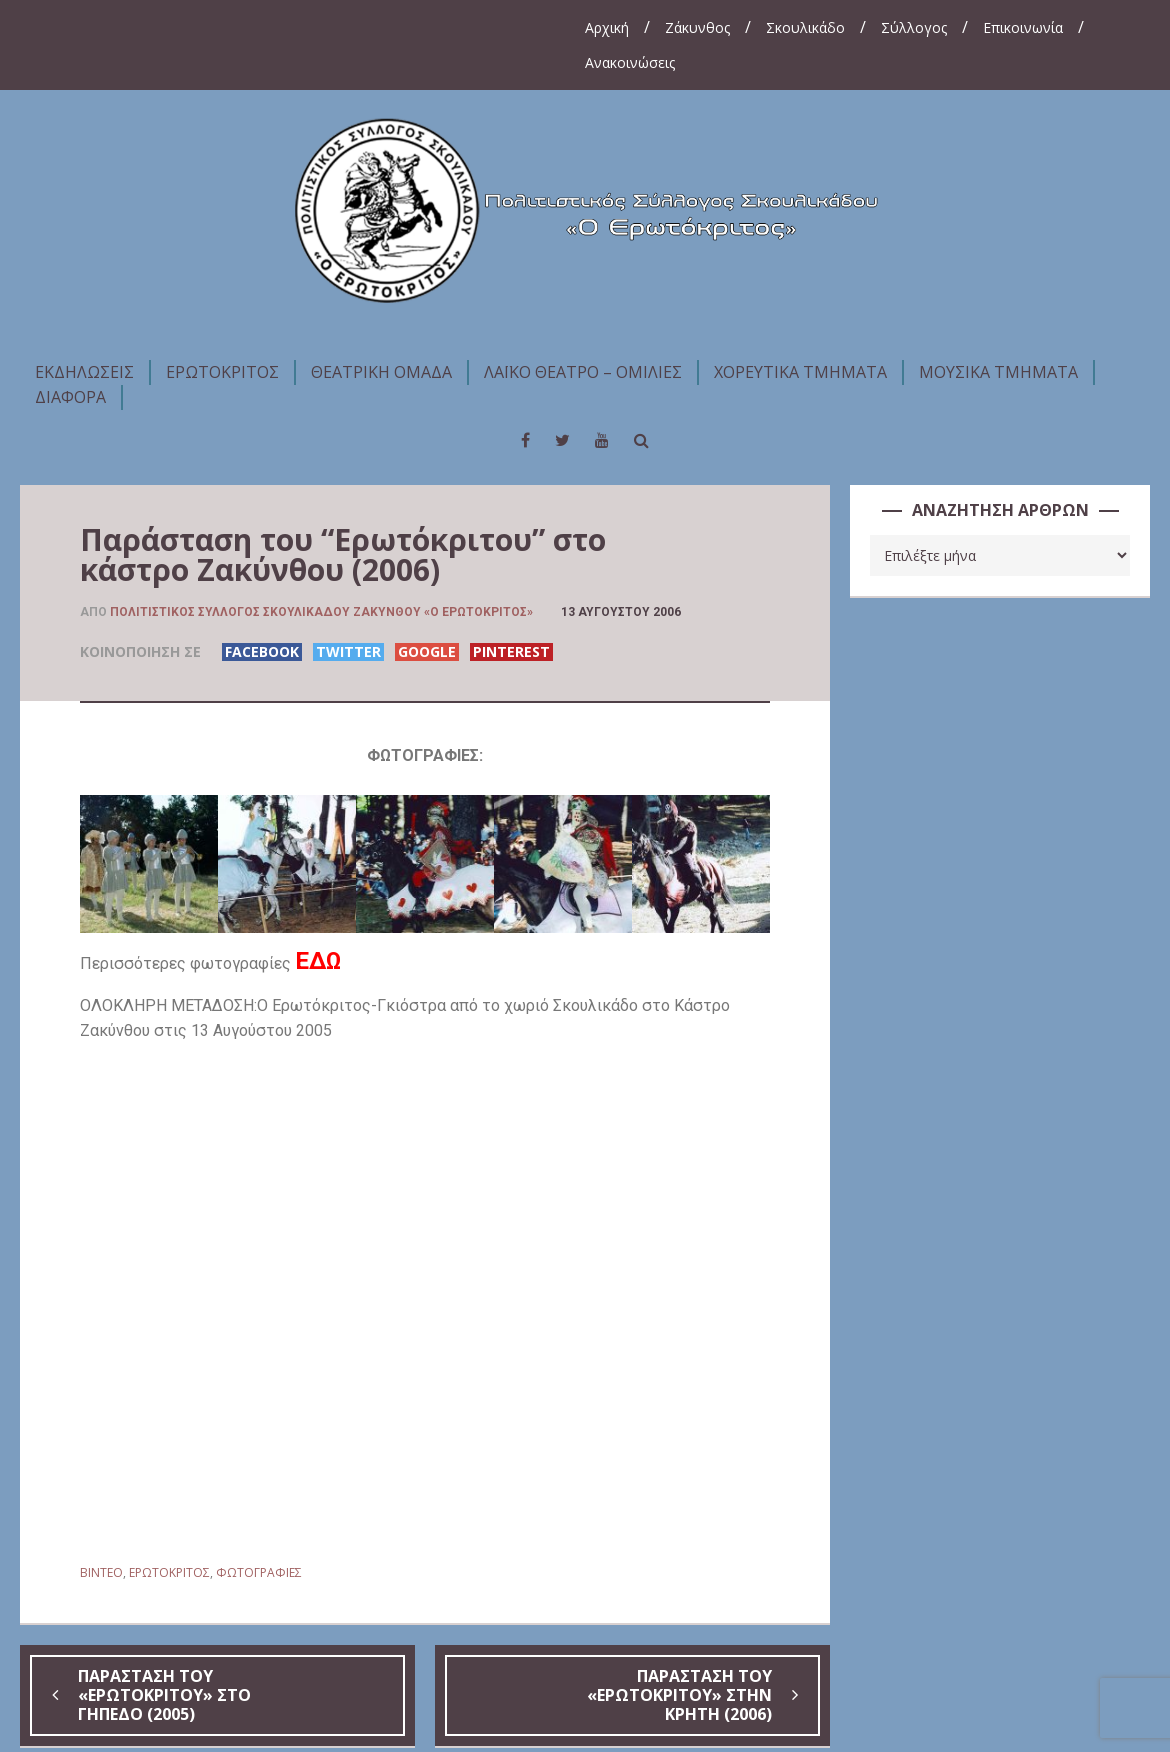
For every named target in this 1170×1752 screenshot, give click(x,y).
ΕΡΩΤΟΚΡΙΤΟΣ (222, 372)
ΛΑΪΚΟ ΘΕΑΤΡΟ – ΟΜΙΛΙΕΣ (583, 372)
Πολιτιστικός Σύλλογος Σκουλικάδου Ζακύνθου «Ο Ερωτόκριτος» (321, 612)
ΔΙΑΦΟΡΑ (70, 397)
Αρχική (607, 27)
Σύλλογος (914, 27)
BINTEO (101, 1572)
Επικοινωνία (1023, 27)
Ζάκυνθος (697, 27)
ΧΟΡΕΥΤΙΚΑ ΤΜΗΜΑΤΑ (800, 372)
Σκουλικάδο (805, 27)
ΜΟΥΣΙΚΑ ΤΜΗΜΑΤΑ (998, 372)
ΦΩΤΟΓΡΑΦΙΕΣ (259, 1572)
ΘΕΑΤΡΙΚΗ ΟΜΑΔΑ (381, 372)
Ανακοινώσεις (630, 62)
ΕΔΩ (318, 961)
